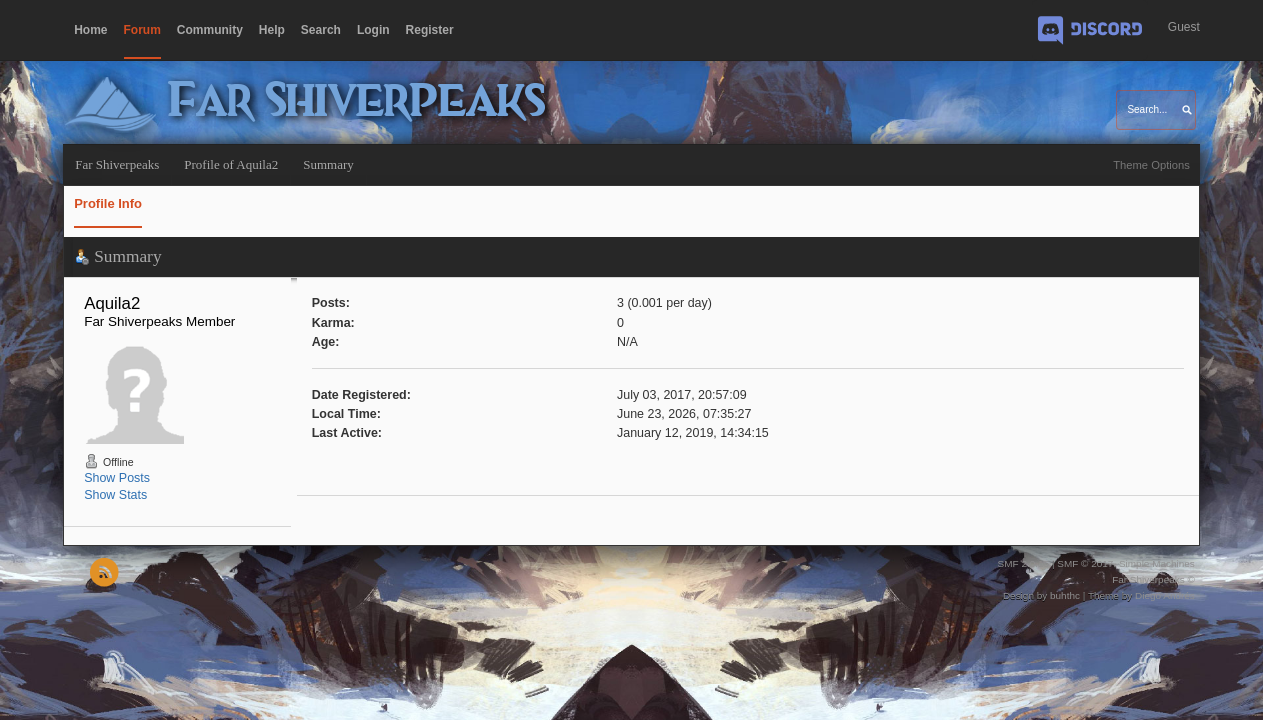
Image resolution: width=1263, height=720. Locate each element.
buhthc (1065, 595)
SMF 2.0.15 (1024, 563)
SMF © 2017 (1085, 563)
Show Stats (115, 495)
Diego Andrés (1165, 595)
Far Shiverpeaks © (1153, 579)
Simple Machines (1157, 563)
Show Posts (117, 478)
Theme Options (1151, 165)
